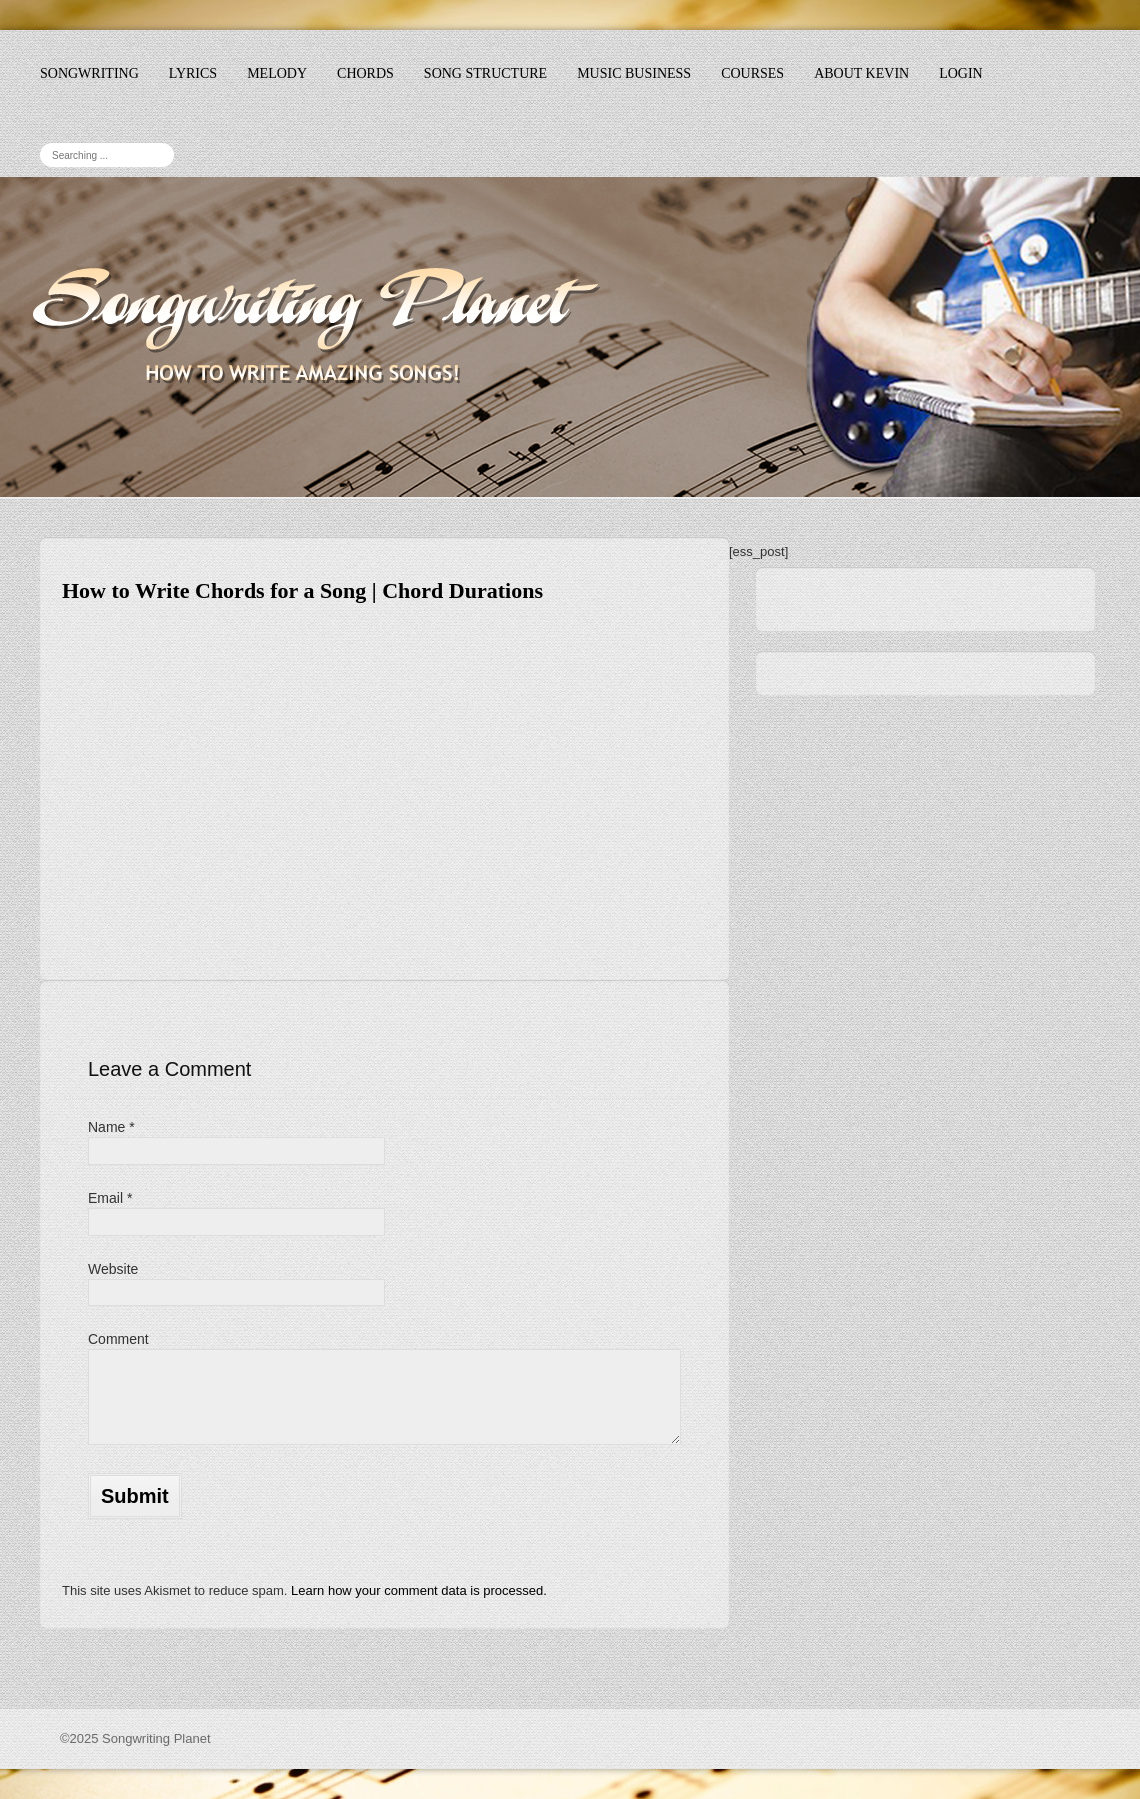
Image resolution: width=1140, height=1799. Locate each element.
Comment (118, 1339)
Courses (752, 73)
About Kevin (861, 73)
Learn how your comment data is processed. (419, 1590)
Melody (277, 73)
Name (111, 1127)
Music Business (634, 73)
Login (961, 73)
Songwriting (89, 73)
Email (110, 1198)
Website (113, 1269)
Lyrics (193, 73)
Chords (365, 73)
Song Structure (485, 73)
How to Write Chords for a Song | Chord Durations (302, 590)
